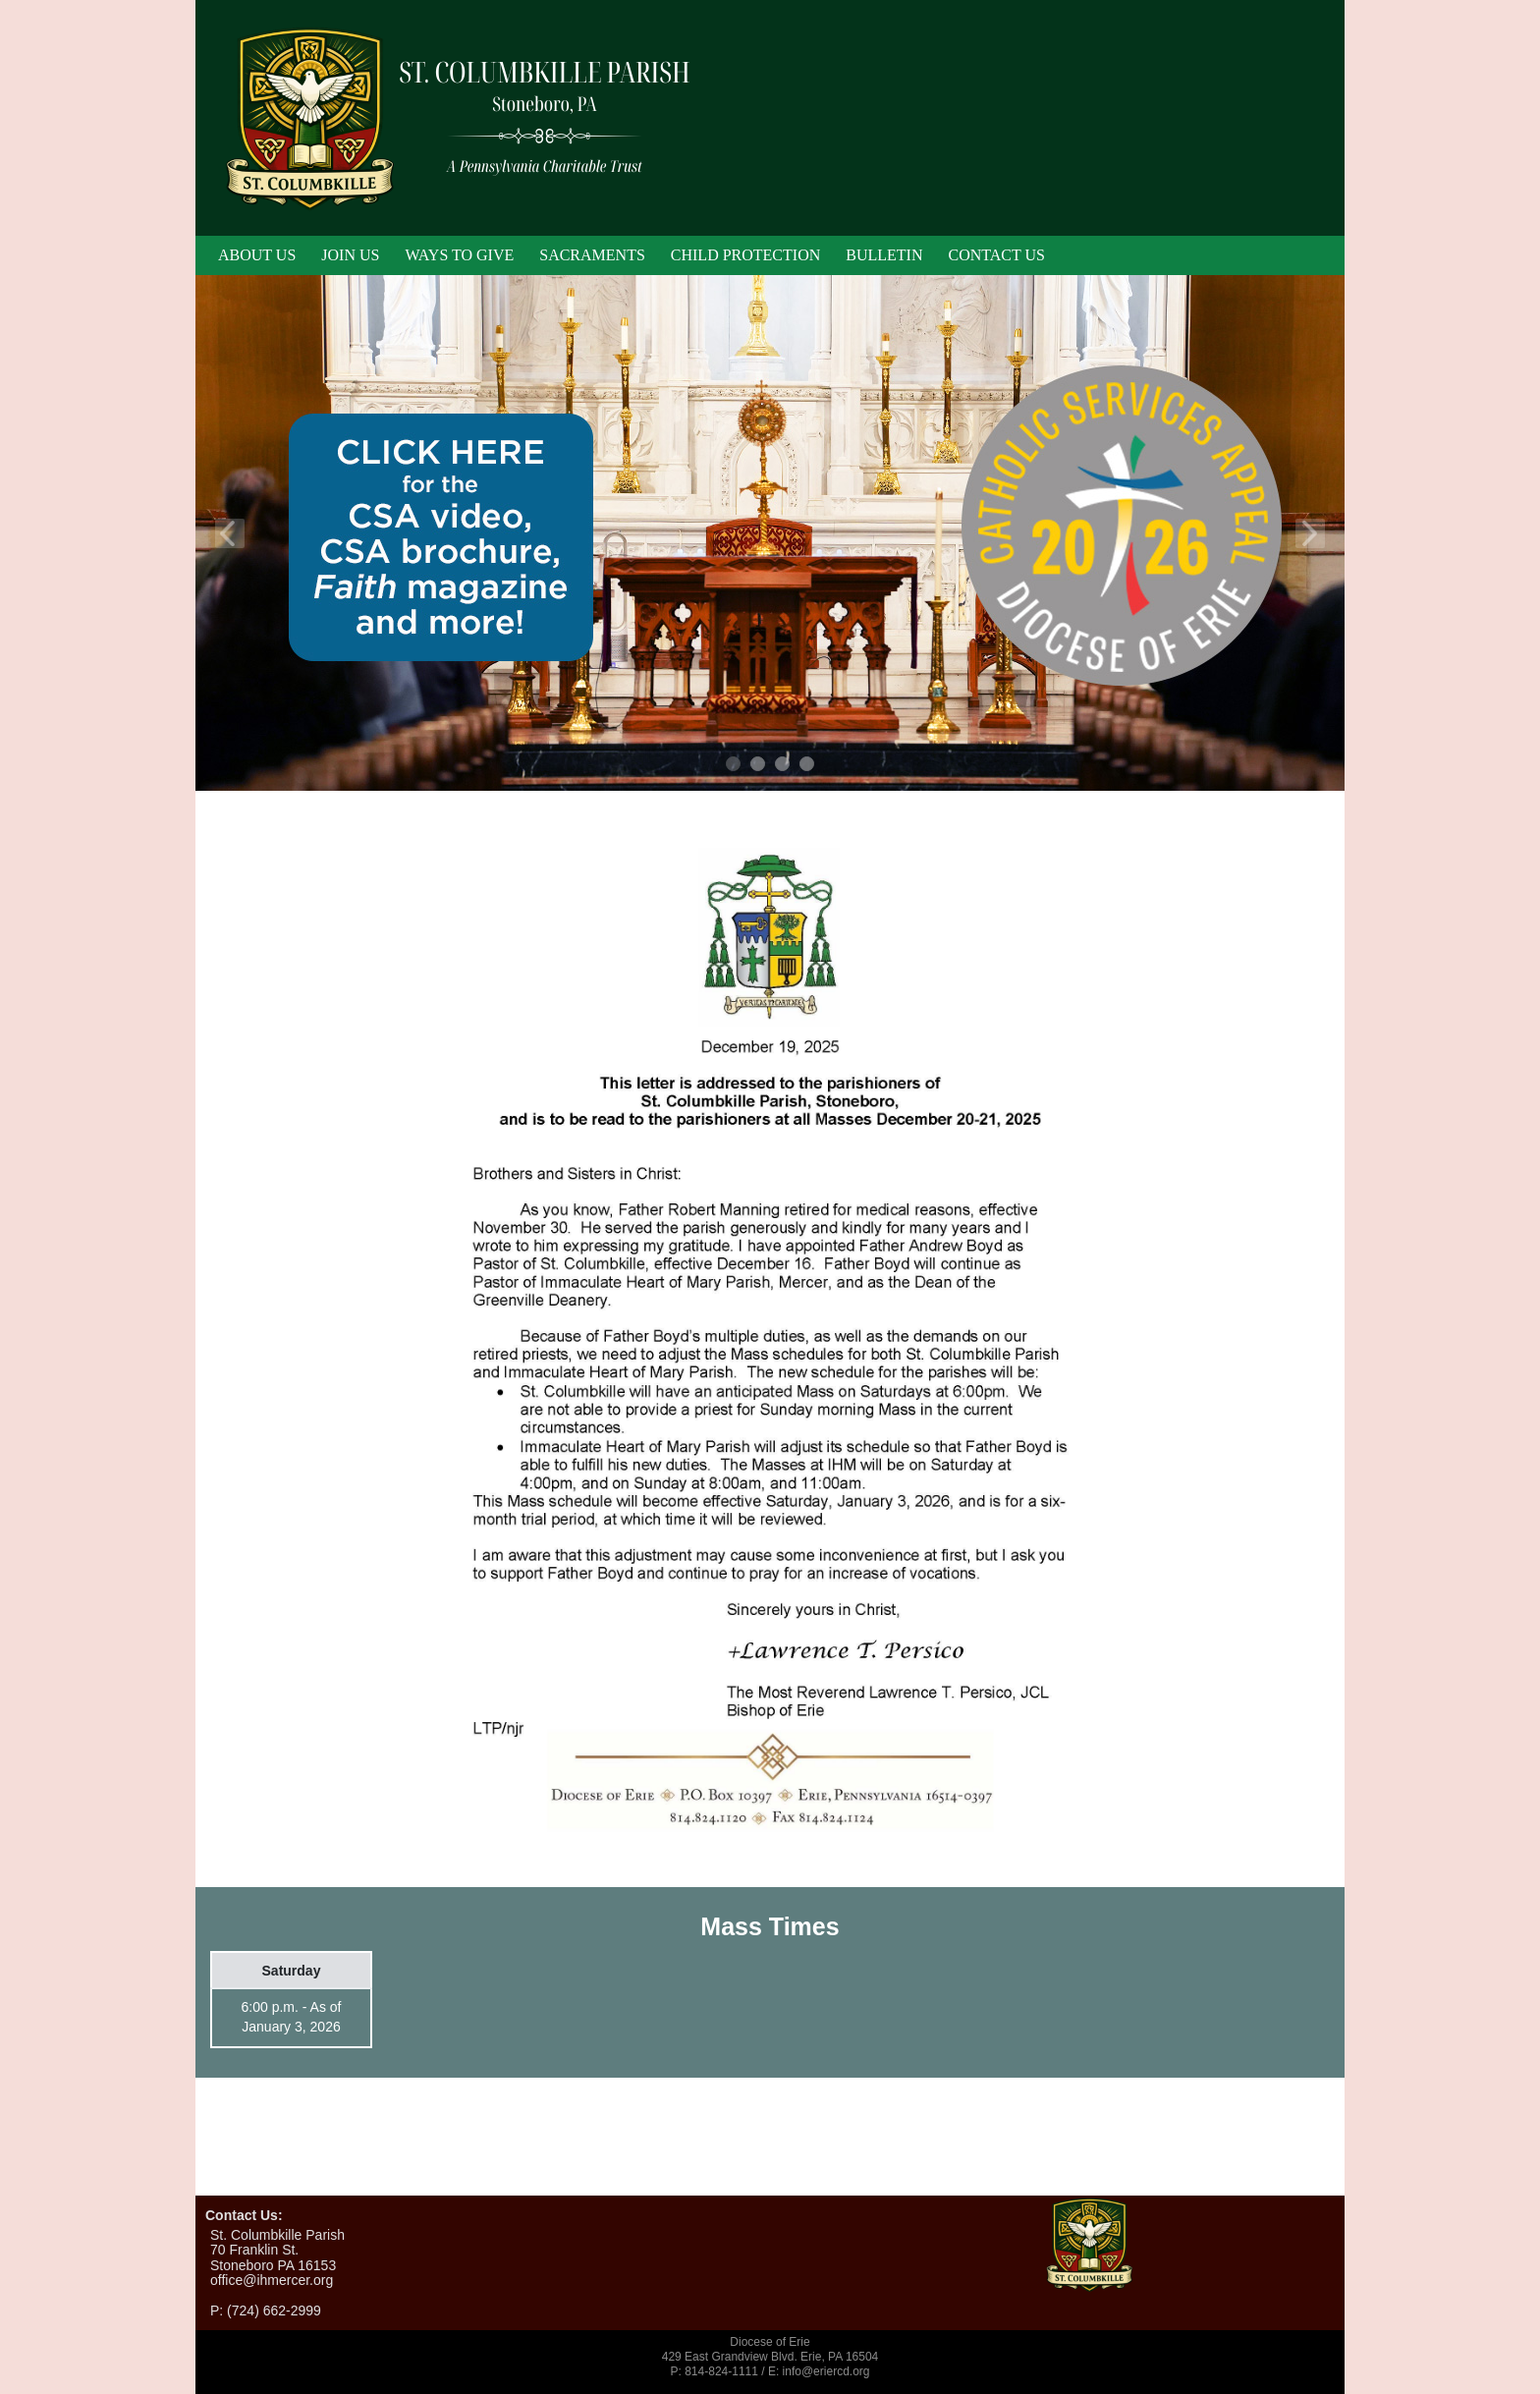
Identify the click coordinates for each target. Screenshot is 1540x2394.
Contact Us (996, 255)
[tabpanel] (770, 533)
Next (1310, 533)
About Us (257, 255)
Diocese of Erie (769, 2342)
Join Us (350, 255)
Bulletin (884, 255)
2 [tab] (758, 764)
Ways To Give (459, 255)
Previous (230, 533)
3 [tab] (783, 764)
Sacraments (592, 255)
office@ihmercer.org (271, 2280)
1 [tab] (734, 764)
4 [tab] (807, 764)
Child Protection (745, 255)
